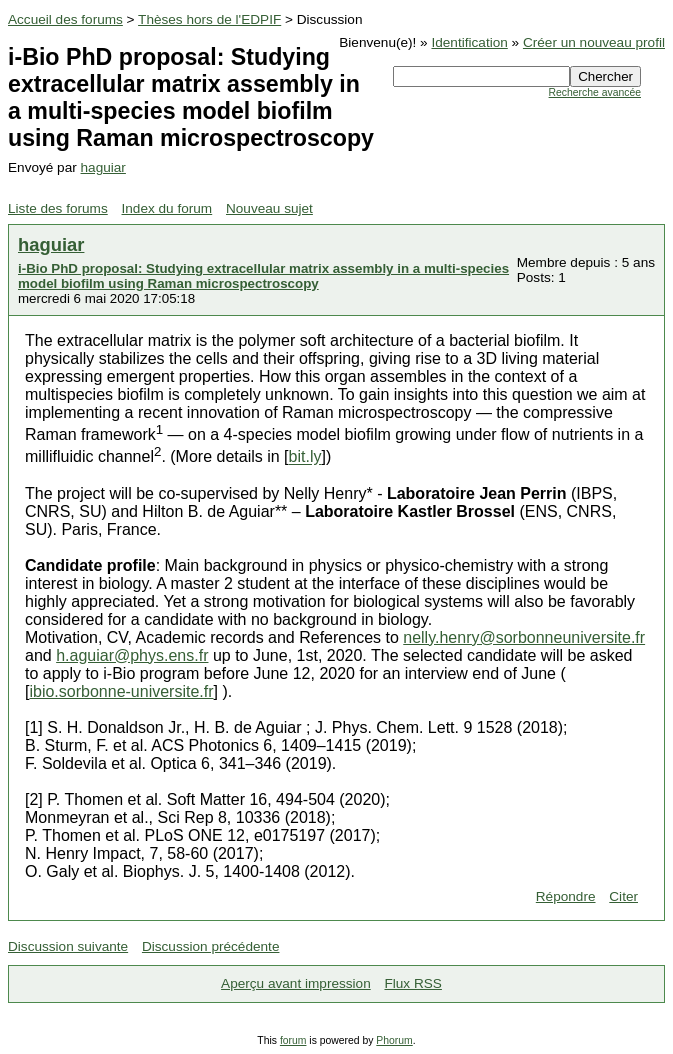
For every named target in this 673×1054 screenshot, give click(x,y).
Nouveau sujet (269, 208)
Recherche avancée (595, 92)
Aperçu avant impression (296, 983)
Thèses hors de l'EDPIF (209, 19)
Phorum (394, 1040)
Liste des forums (58, 208)
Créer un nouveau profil (594, 42)
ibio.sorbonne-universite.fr (121, 691)
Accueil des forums (65, 19)
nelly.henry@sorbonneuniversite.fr (524, 637)
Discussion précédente (211, 946)
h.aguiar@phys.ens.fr (132, 655)
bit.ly (305, 457)
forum (293, 1040)
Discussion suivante (68, 946)
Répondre (566, 896)
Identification (469, 42)
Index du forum (167, 208)
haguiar (103, 167)
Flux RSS (412, 983)
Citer (623, 896)
